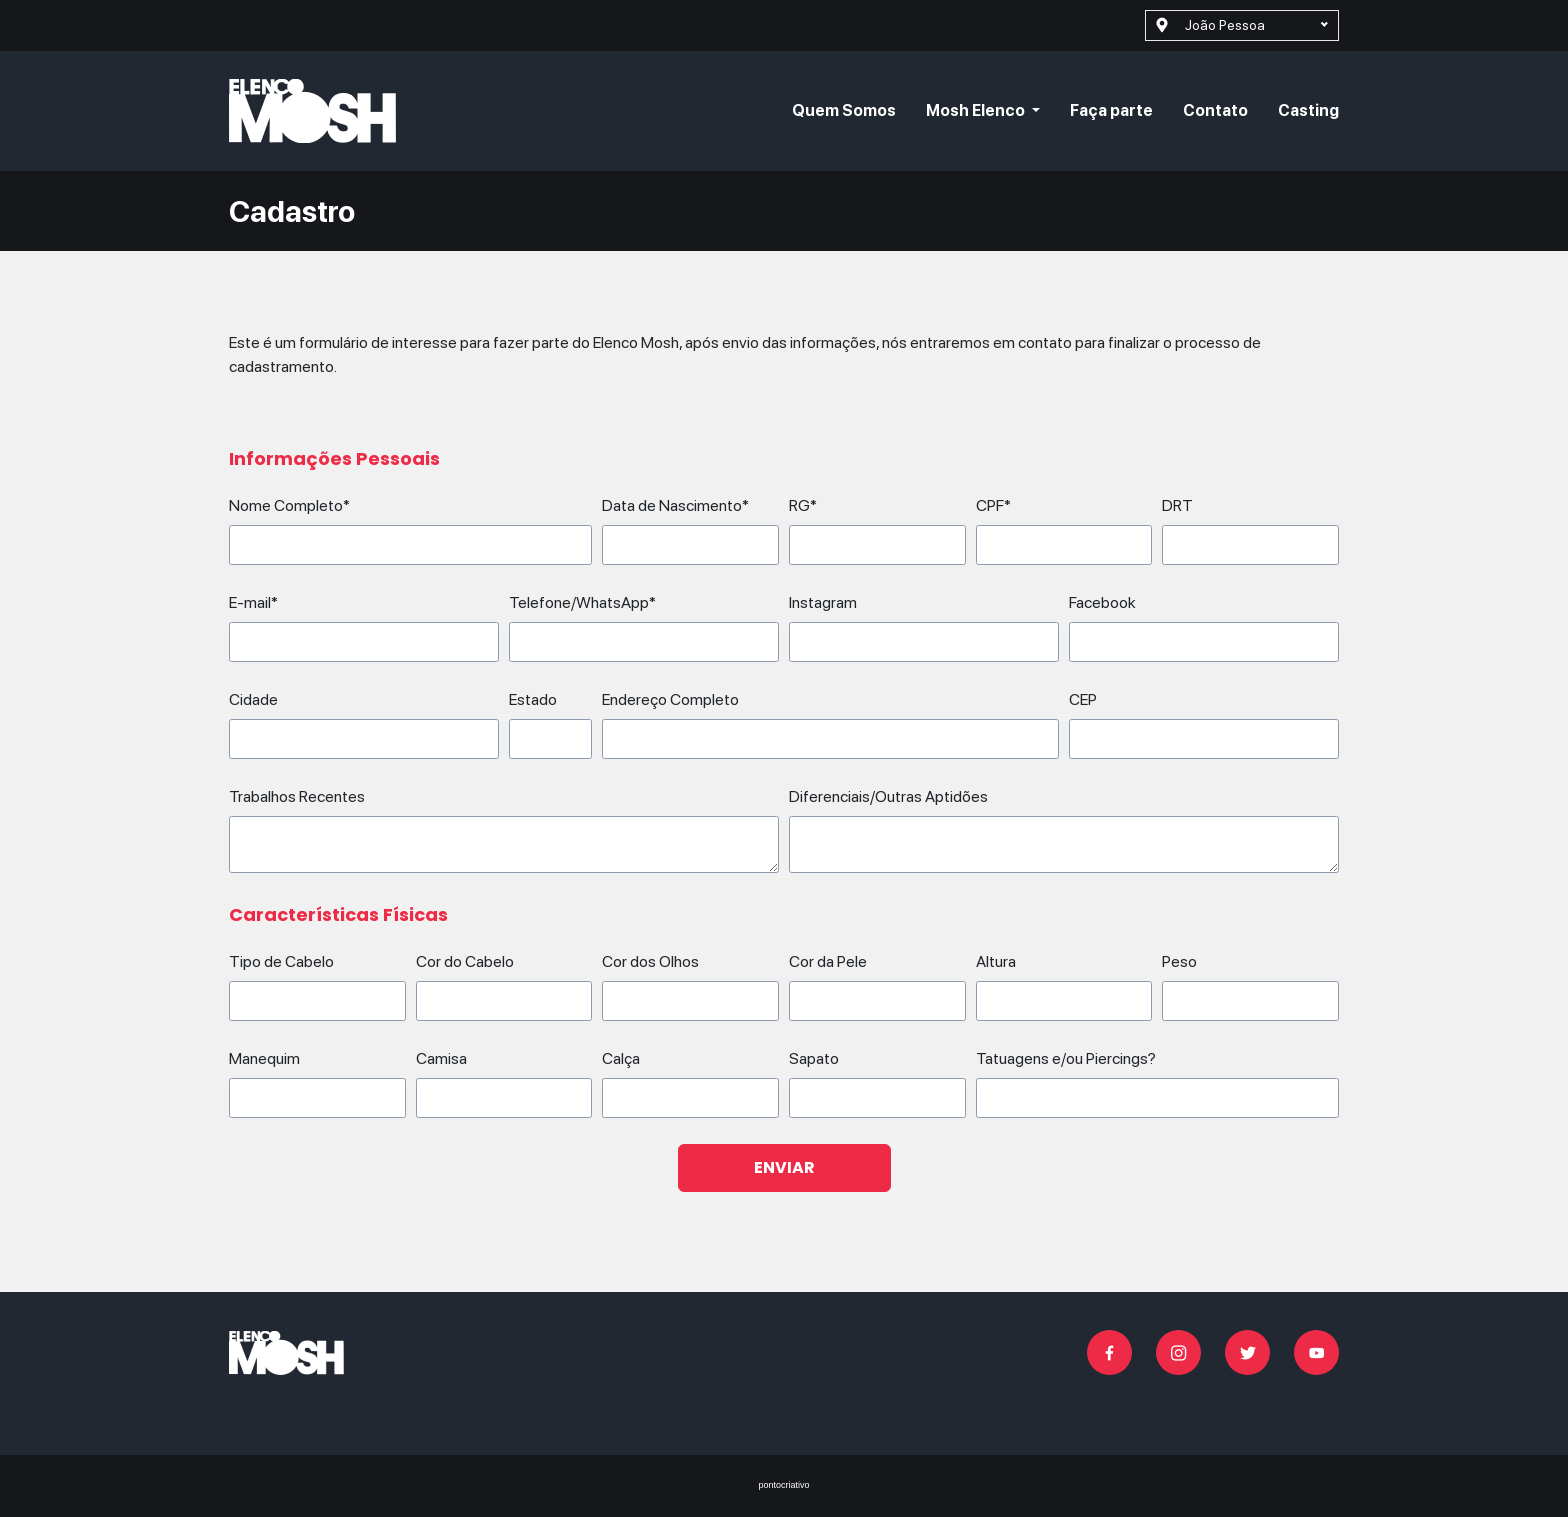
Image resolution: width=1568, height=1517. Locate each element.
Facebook (1102, 602)
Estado (533, 699)
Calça (621, 1058)
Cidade (253, 699)
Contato (1215, 110)
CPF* (993, 505)
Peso (1179, 961)
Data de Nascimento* (675, 505)
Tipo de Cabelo (281, 961)
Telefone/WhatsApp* (582, 602)
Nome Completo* (289, 505)
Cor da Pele (828, 961)
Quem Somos (844, 110)
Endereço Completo (670, 699)
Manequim (264, 1058)
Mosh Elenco (977, 110)
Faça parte (1111, 110)
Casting (1308, 110)
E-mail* (253, 602)
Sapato (814, 1058)
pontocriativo (783, 1485)
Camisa (441, 1058)
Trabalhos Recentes (297, 796)
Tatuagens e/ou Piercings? (1066, 1058)
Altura (996, 961)
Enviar (784, 1167)
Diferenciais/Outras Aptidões (888, 796)
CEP (1083, 699)
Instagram (823, 602)
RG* (803, 505)
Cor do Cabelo (465, 961)
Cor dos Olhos (650, 961)
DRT (1177, 505)
